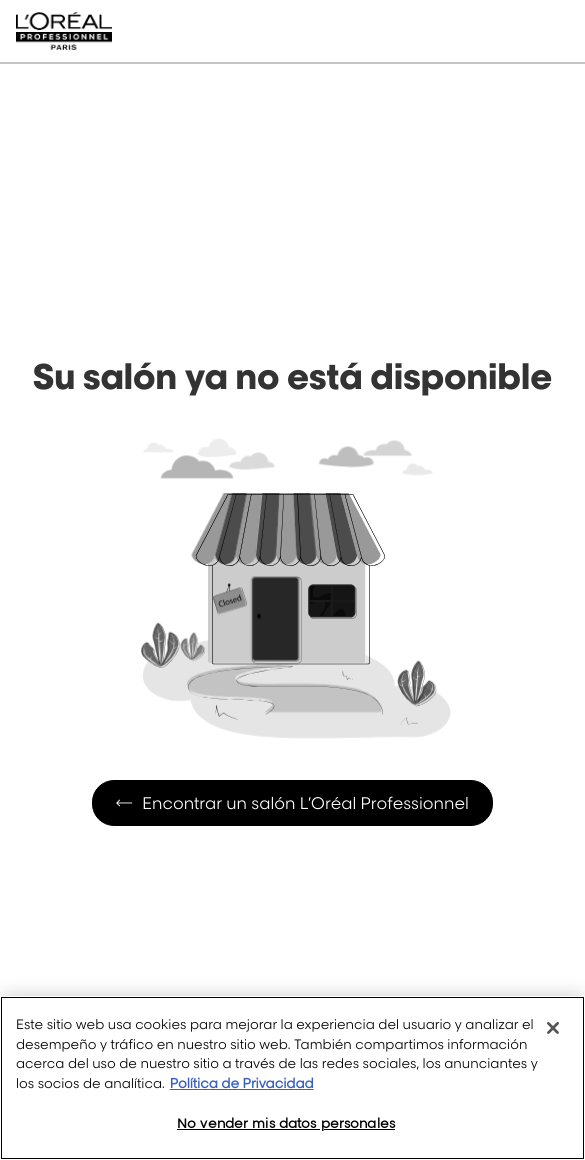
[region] (292, 1078)
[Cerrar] (553, 1028)
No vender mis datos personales (286, 1123)
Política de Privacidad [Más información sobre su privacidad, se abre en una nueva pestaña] (242, 1084)
